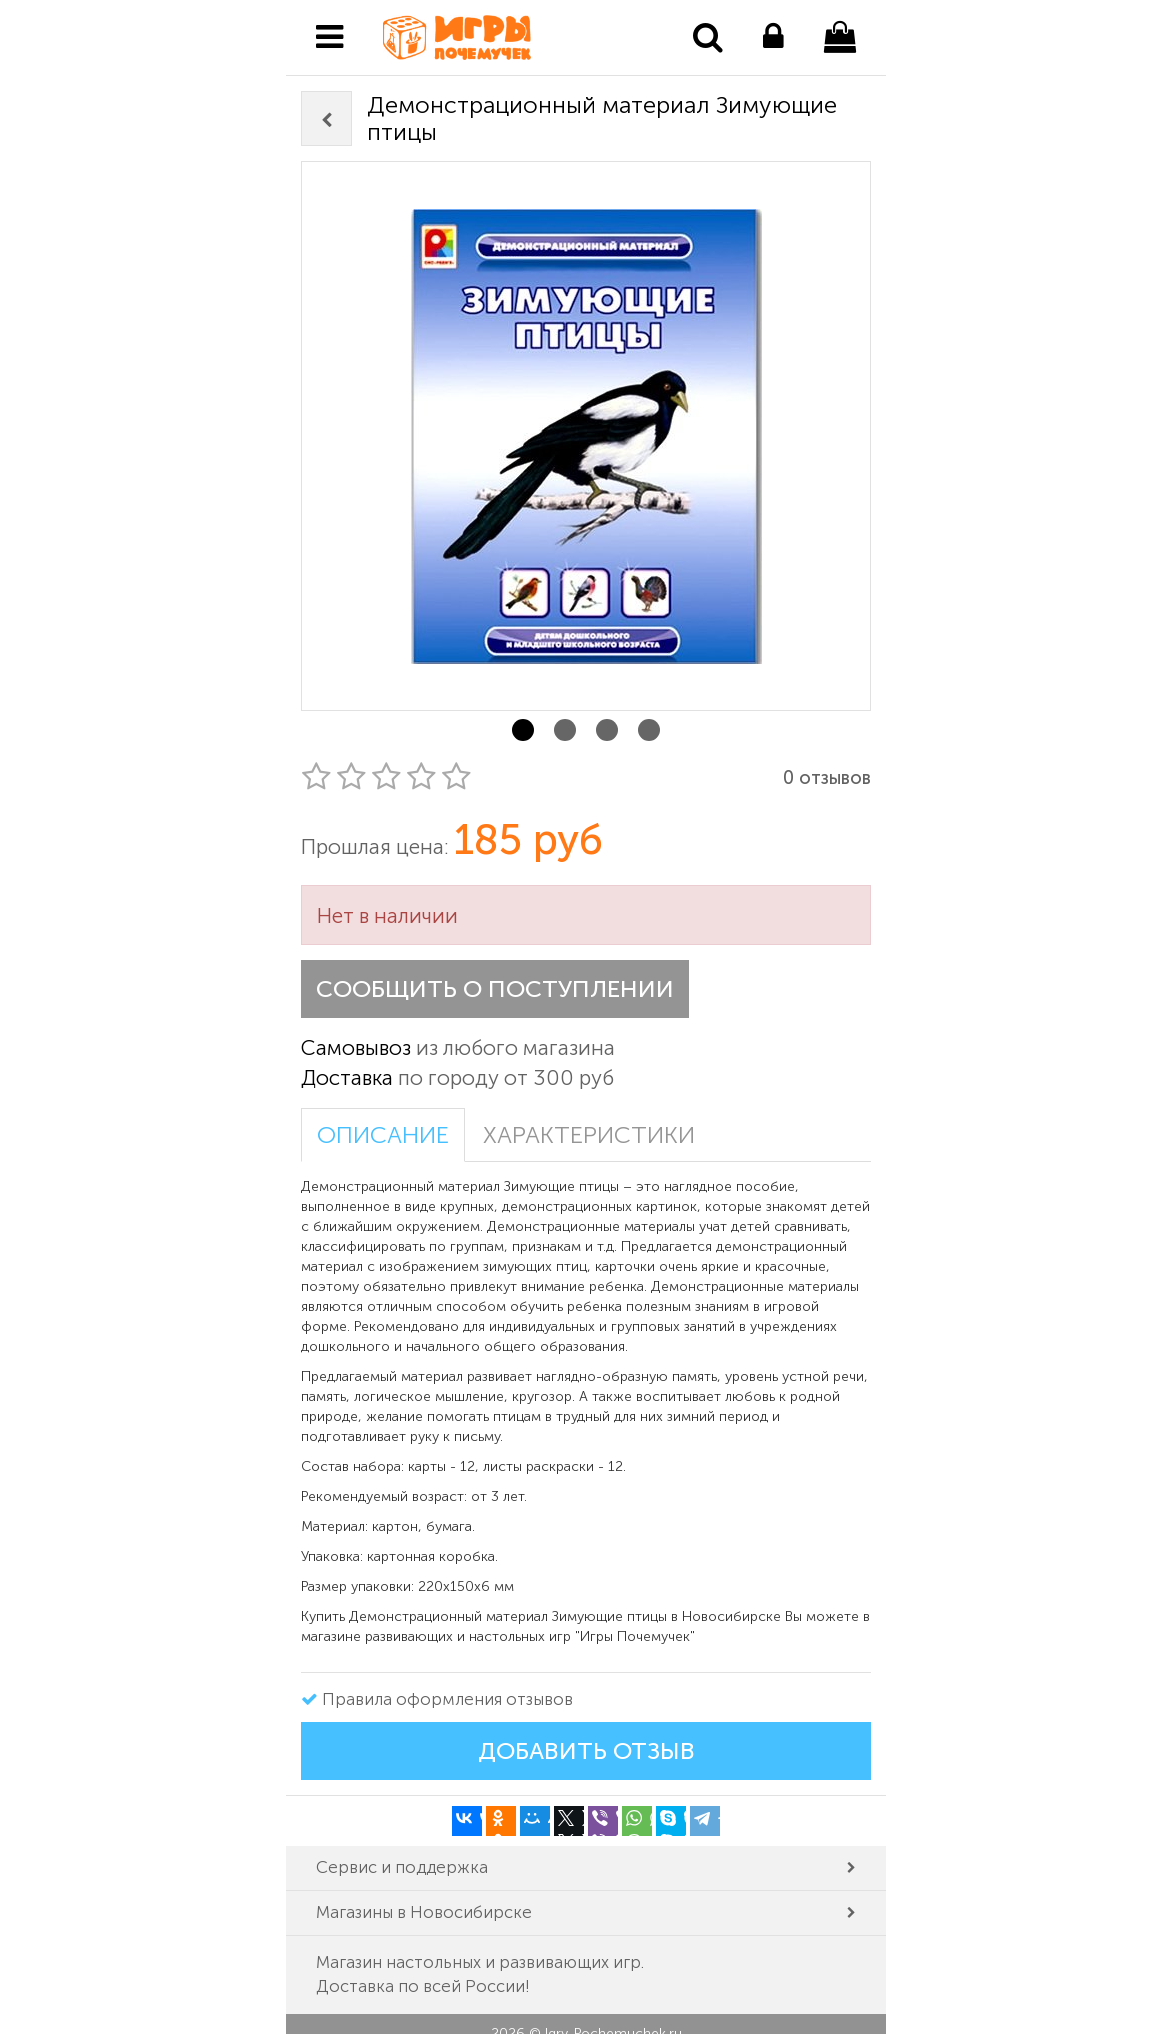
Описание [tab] (383, 1135)
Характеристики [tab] (589, 1135)
